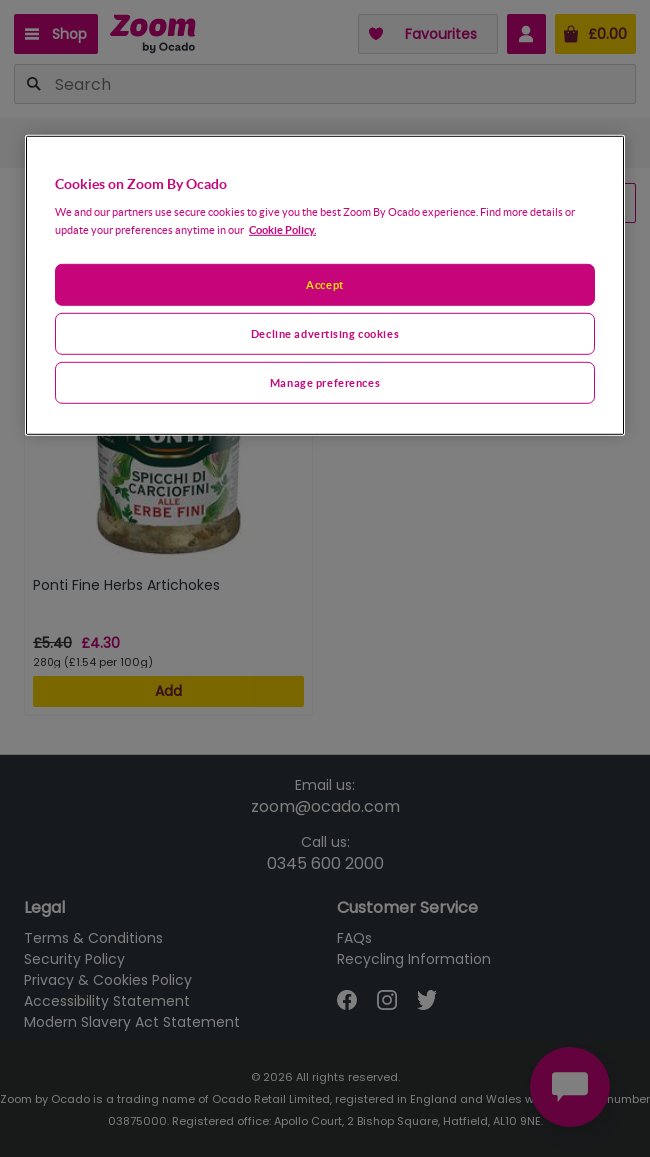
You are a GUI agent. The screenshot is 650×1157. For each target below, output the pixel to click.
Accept (324, 284)
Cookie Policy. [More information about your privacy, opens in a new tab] (282, 229)
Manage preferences (325, 382)
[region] (325, 284)
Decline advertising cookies (325, 333)
